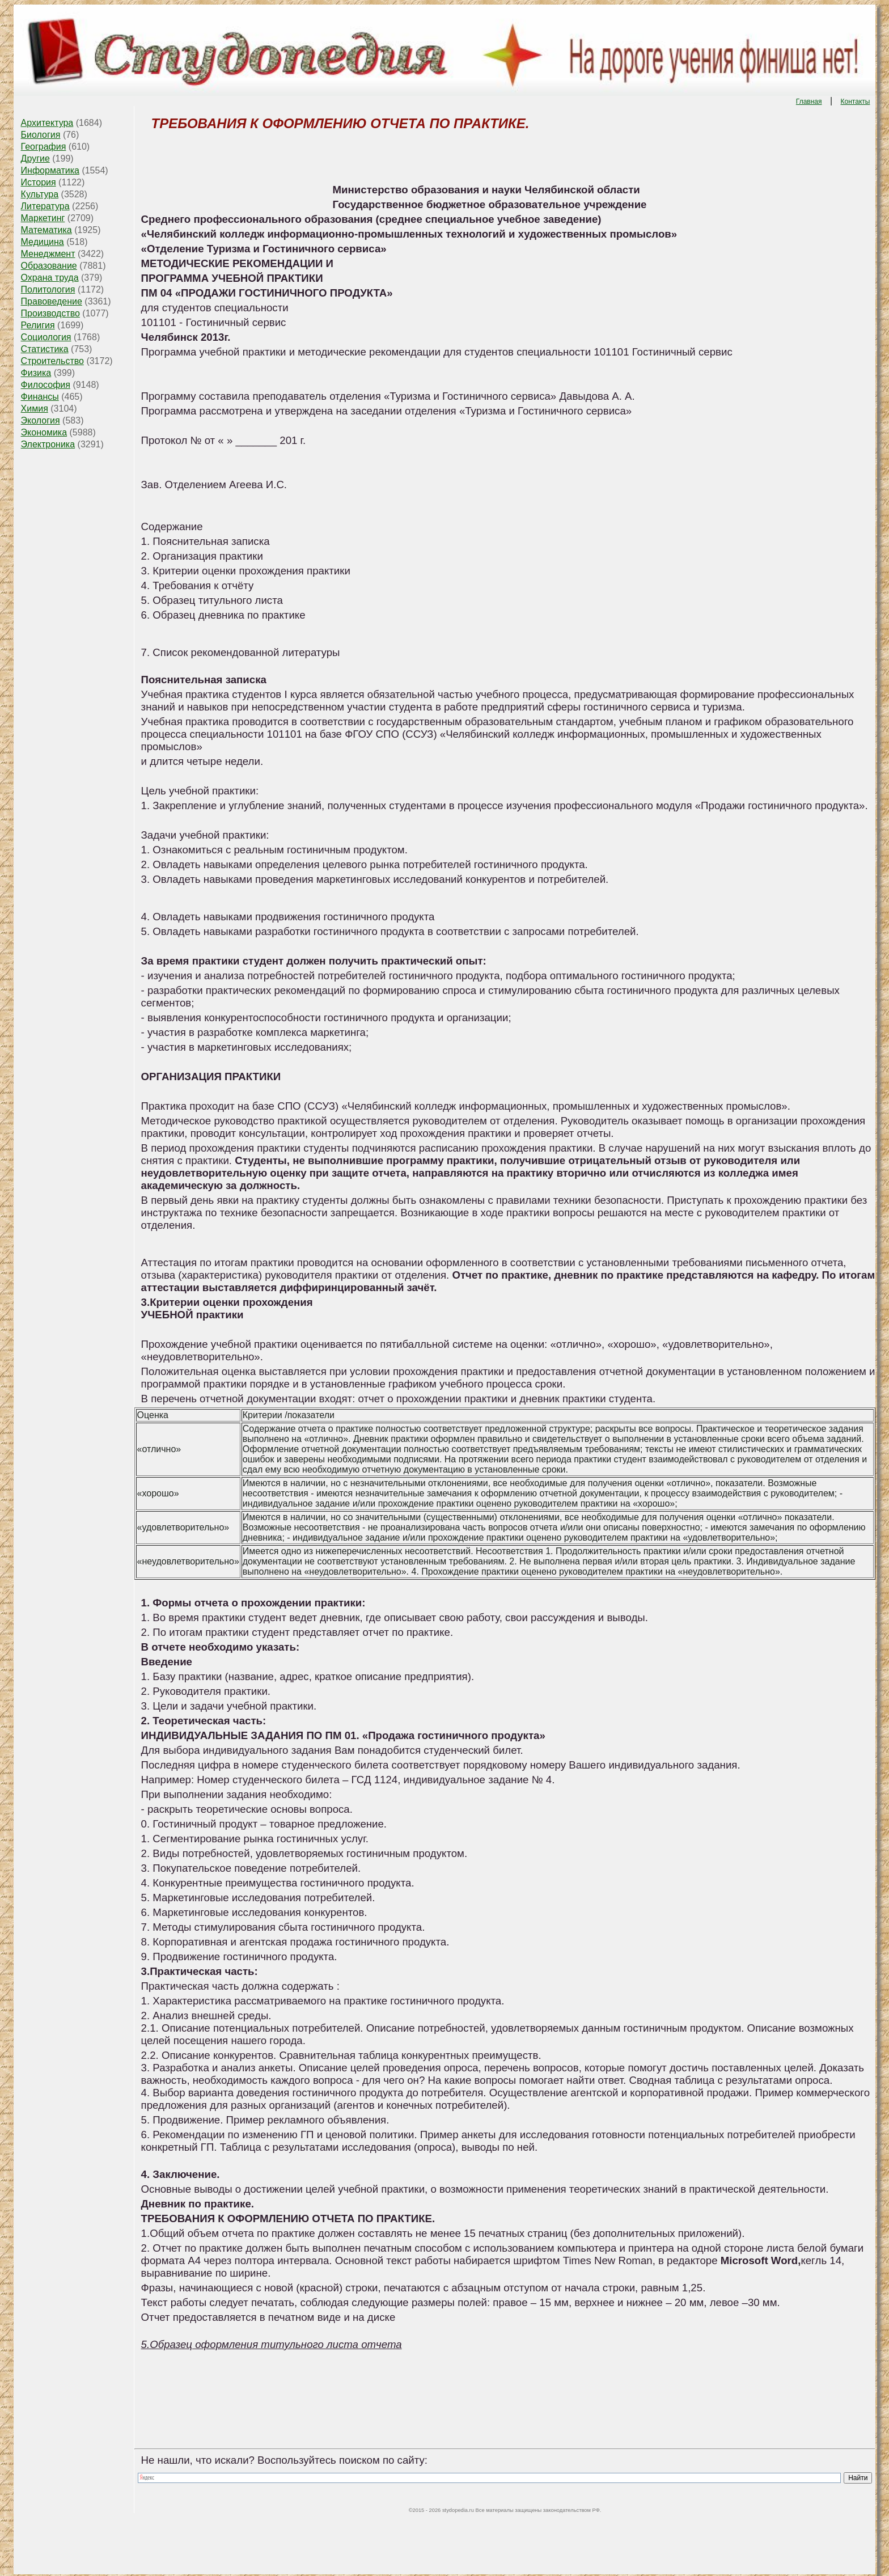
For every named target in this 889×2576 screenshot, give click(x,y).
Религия (38, 325)
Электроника (48, 444)
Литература (45, 206)
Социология (46, 337)
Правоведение (51, 301)
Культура (40, 194)
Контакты (855, 101)
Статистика (45, 349)
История (38, 182)
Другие (35, 158)
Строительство (52, 361)
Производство (50, 313)
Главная (809, 101)
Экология (40, 420)
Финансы (40, 396)
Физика (36, 373)
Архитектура (47, 123)
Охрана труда (50, 277)
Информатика (50, 170)
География (43, 146)
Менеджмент (48, 254)
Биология (41, 134)
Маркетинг (43, 218)
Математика (46, 230)
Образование (49, 265)
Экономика (44, 432)
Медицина (42, 242)
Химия (34, 408)
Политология (48, 289)
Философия (45, 385)
